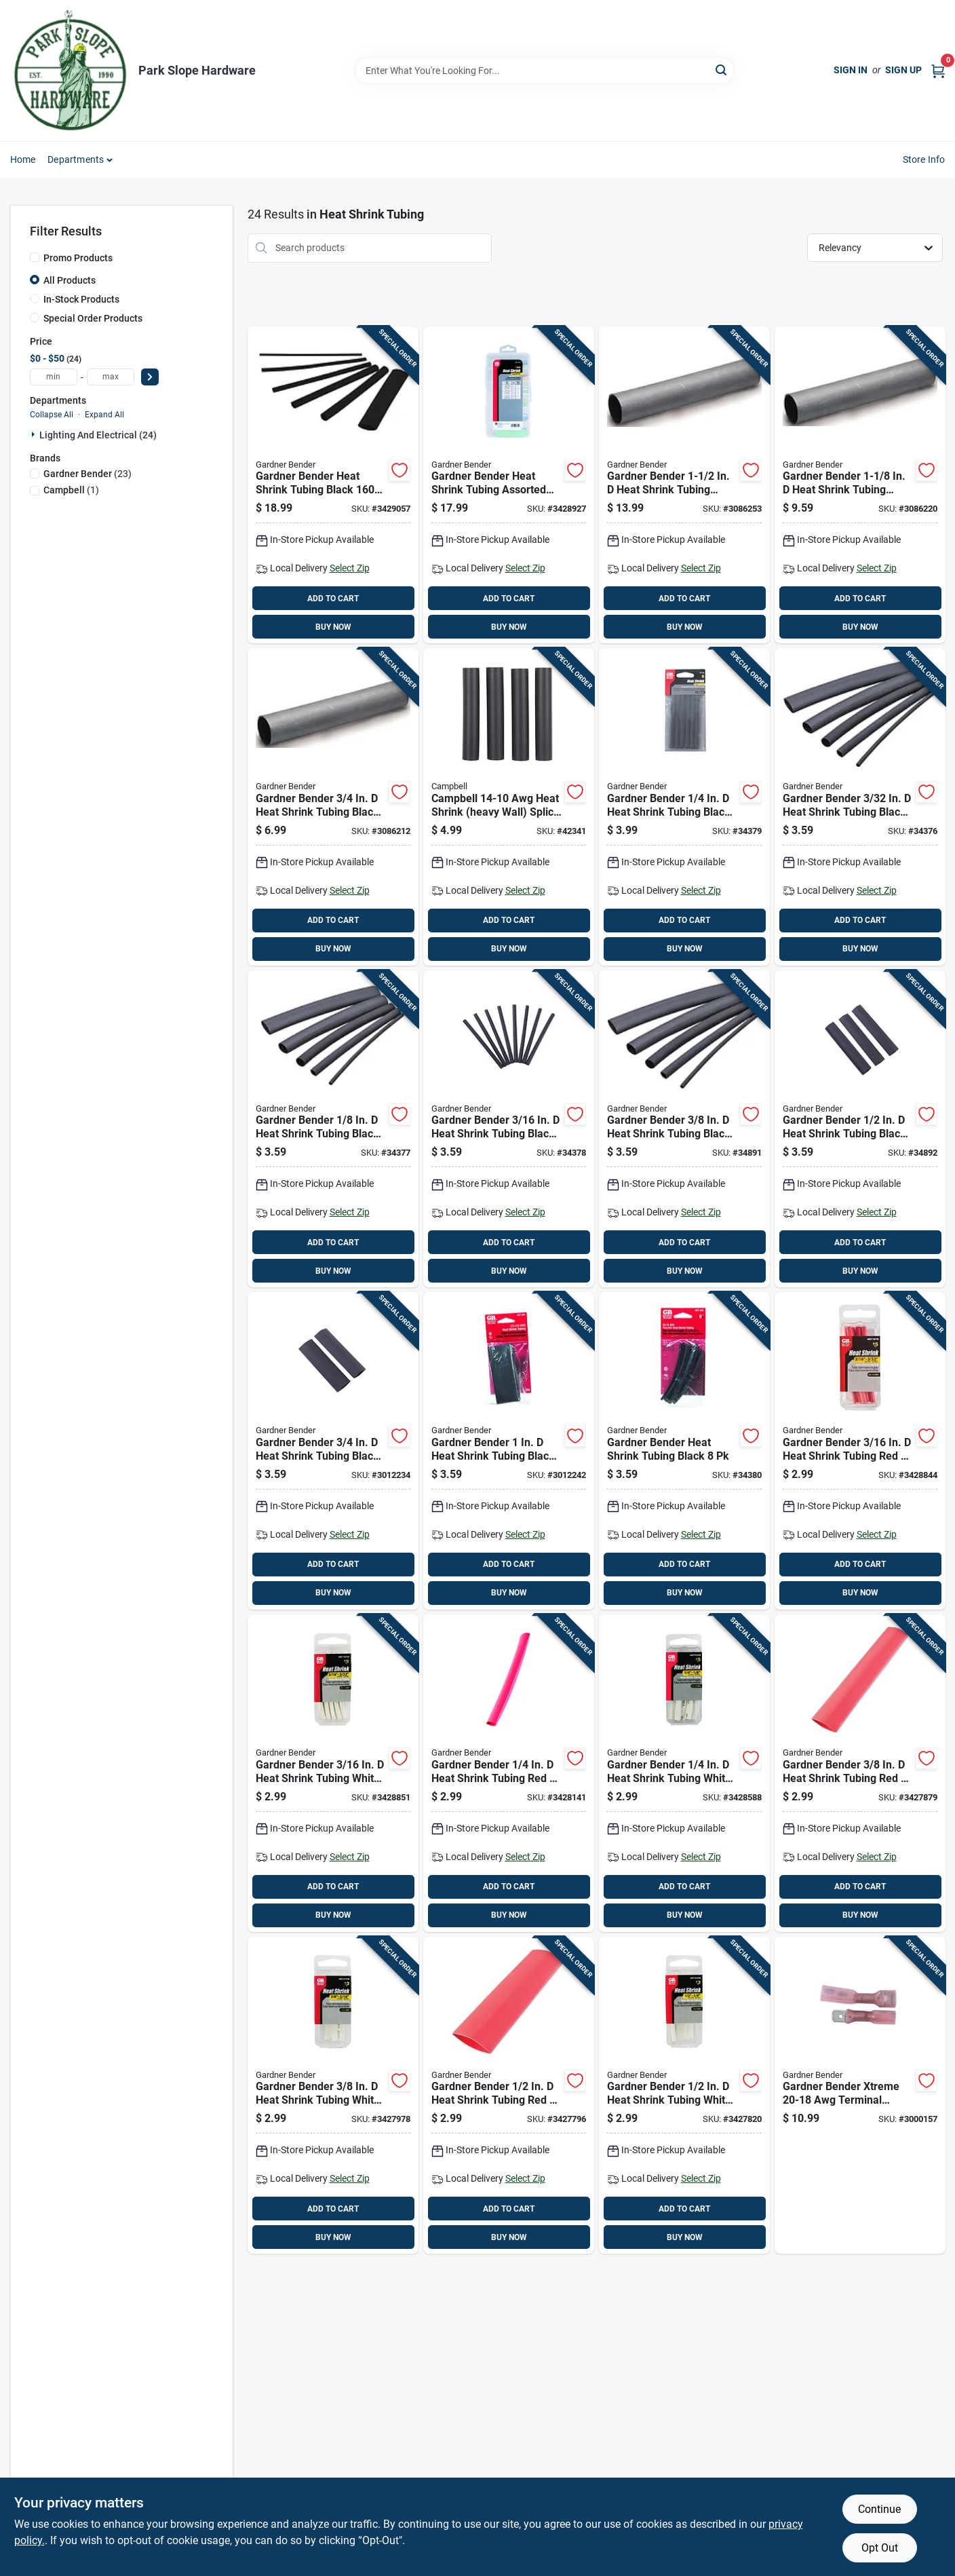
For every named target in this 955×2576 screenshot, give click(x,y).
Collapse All (51, 414)
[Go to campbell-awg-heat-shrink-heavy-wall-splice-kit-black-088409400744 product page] (508, 807)
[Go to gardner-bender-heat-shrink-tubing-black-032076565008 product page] (860, 1129)
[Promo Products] (34, 257)
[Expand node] (34, 434)
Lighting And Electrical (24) (98, 435)
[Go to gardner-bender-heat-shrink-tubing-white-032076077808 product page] (684, 2095)
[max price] (110, 376)
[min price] (53, 376)
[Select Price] (150, 376)
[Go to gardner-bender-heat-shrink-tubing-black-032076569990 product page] (508, 1451)
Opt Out (879, 2547)
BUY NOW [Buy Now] (333, 627)
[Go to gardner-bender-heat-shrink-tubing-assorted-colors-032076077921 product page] (508, 485)
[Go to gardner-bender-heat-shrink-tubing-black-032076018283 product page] (333, 807)
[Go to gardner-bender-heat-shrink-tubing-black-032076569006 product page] (684, 1451)
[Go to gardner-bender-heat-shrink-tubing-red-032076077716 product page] (860, 1773)
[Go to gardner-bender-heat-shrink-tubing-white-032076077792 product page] (333, 2095)
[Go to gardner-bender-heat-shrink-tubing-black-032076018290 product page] (860, 485)
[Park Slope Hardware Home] (69, 71)
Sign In (851, 69)
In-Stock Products (81, 299)
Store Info (924, 159)
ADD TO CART (333, 598)
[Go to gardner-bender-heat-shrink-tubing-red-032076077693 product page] (860, 1451)
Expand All (104, 414)
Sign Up (903, 69)
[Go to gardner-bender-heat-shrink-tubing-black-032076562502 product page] (684, 807)
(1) (71, 490)
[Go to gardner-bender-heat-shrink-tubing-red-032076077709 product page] (508, 1773)
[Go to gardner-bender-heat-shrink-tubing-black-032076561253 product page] (333, 1129)
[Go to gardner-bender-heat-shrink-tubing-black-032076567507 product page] (333, 1451)
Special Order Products (92, 318)
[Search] (722, 69)
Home (23, 159)
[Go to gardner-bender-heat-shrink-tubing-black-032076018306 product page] (684, 485)
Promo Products (78, 257)
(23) (87, 473)
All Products (69, 280)
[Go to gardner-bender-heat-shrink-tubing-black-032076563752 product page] (684, 1129)
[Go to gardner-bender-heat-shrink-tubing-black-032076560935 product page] (860, 807)
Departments (75, 159)
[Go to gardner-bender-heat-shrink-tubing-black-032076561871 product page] (508, 1129)
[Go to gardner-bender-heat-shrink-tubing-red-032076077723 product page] (508, 2095)
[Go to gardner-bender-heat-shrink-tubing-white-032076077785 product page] (684, 1773)
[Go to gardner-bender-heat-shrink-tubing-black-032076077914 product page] (333, 485)
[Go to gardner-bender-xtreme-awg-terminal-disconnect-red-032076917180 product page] (860, 2095)
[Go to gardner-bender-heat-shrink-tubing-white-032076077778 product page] (333, 1773)
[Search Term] (545, 70)
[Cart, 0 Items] (938, 70)
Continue (879, 2509)
